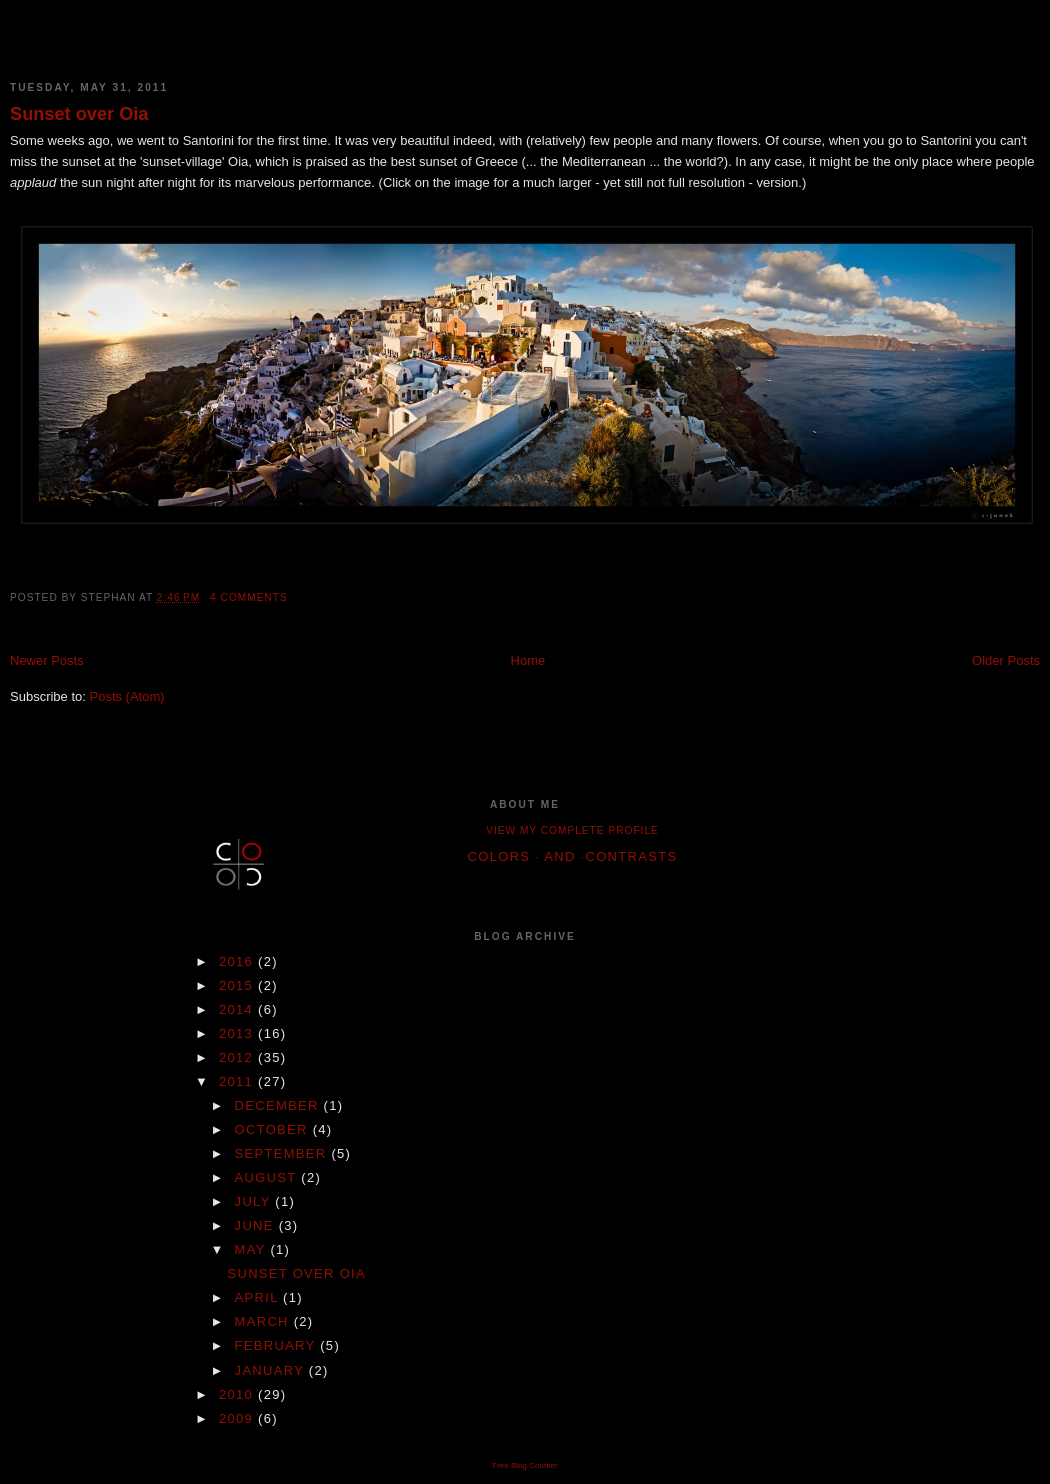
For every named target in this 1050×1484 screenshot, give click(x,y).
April (259, 1297)
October (274, 1129)
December (279, 1105)
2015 (238, 985)
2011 (238, 1081)
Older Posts (1006, 660)
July (255, 1201)
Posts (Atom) (127, 696)
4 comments (249, 597)
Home (528, 660)
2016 (238, 961)
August (268, 1177)
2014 (238, 1009)
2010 (238, 1394)
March (264, 1321)
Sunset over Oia (79, 114)
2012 (238, 1057)
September (283, 1153)
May (253, 1249)
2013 (238, 1033)
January (272, 1370)
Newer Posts (47, 660)
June (257, 1225)
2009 (238, 1418)
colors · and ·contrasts (573, 856)
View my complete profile (572, 830)
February (278, 1345)
